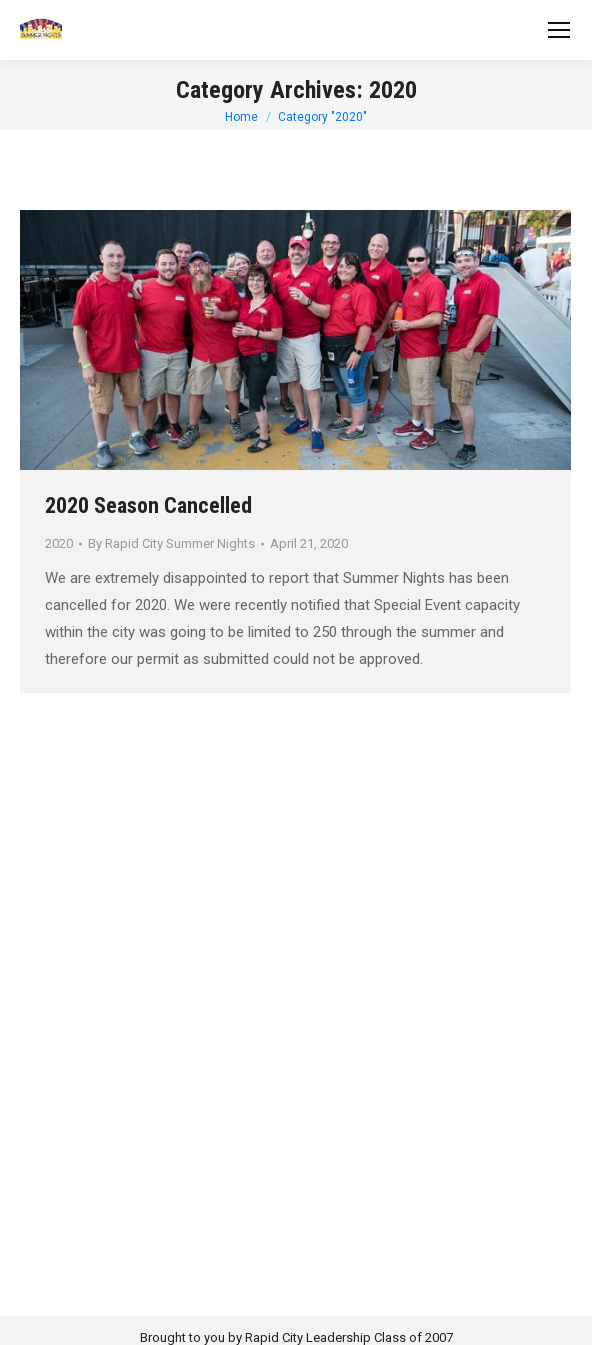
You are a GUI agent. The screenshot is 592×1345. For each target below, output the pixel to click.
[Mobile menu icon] (559, 30)
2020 (59, 543)
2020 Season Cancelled (148, 505)
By (171, 543)
